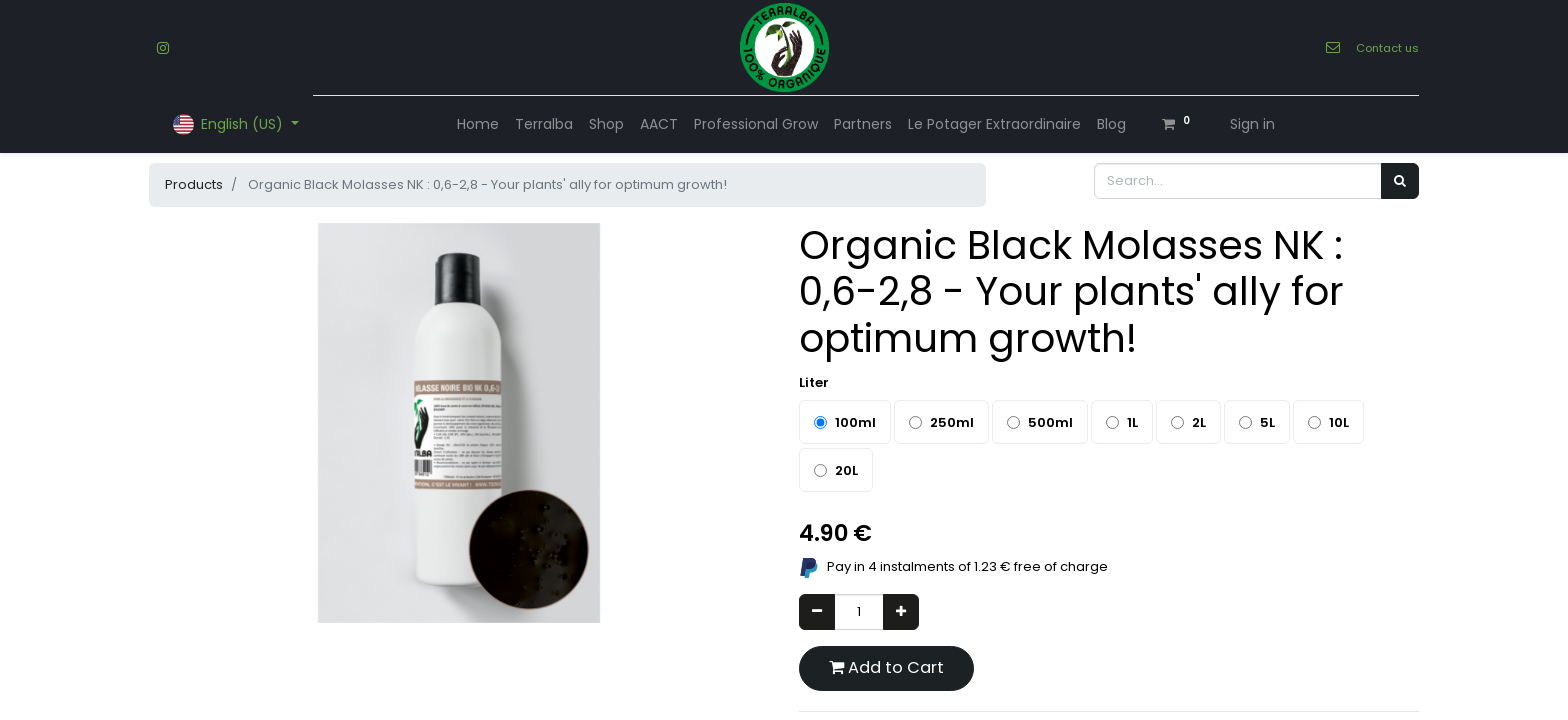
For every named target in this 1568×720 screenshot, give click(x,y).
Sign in (1252, 124)
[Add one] (901, 612)
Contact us (1387, 48)
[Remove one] (817, 612)
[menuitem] (478, 124)
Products (194, 184)
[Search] (1400, 181)
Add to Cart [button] (886, 667)
